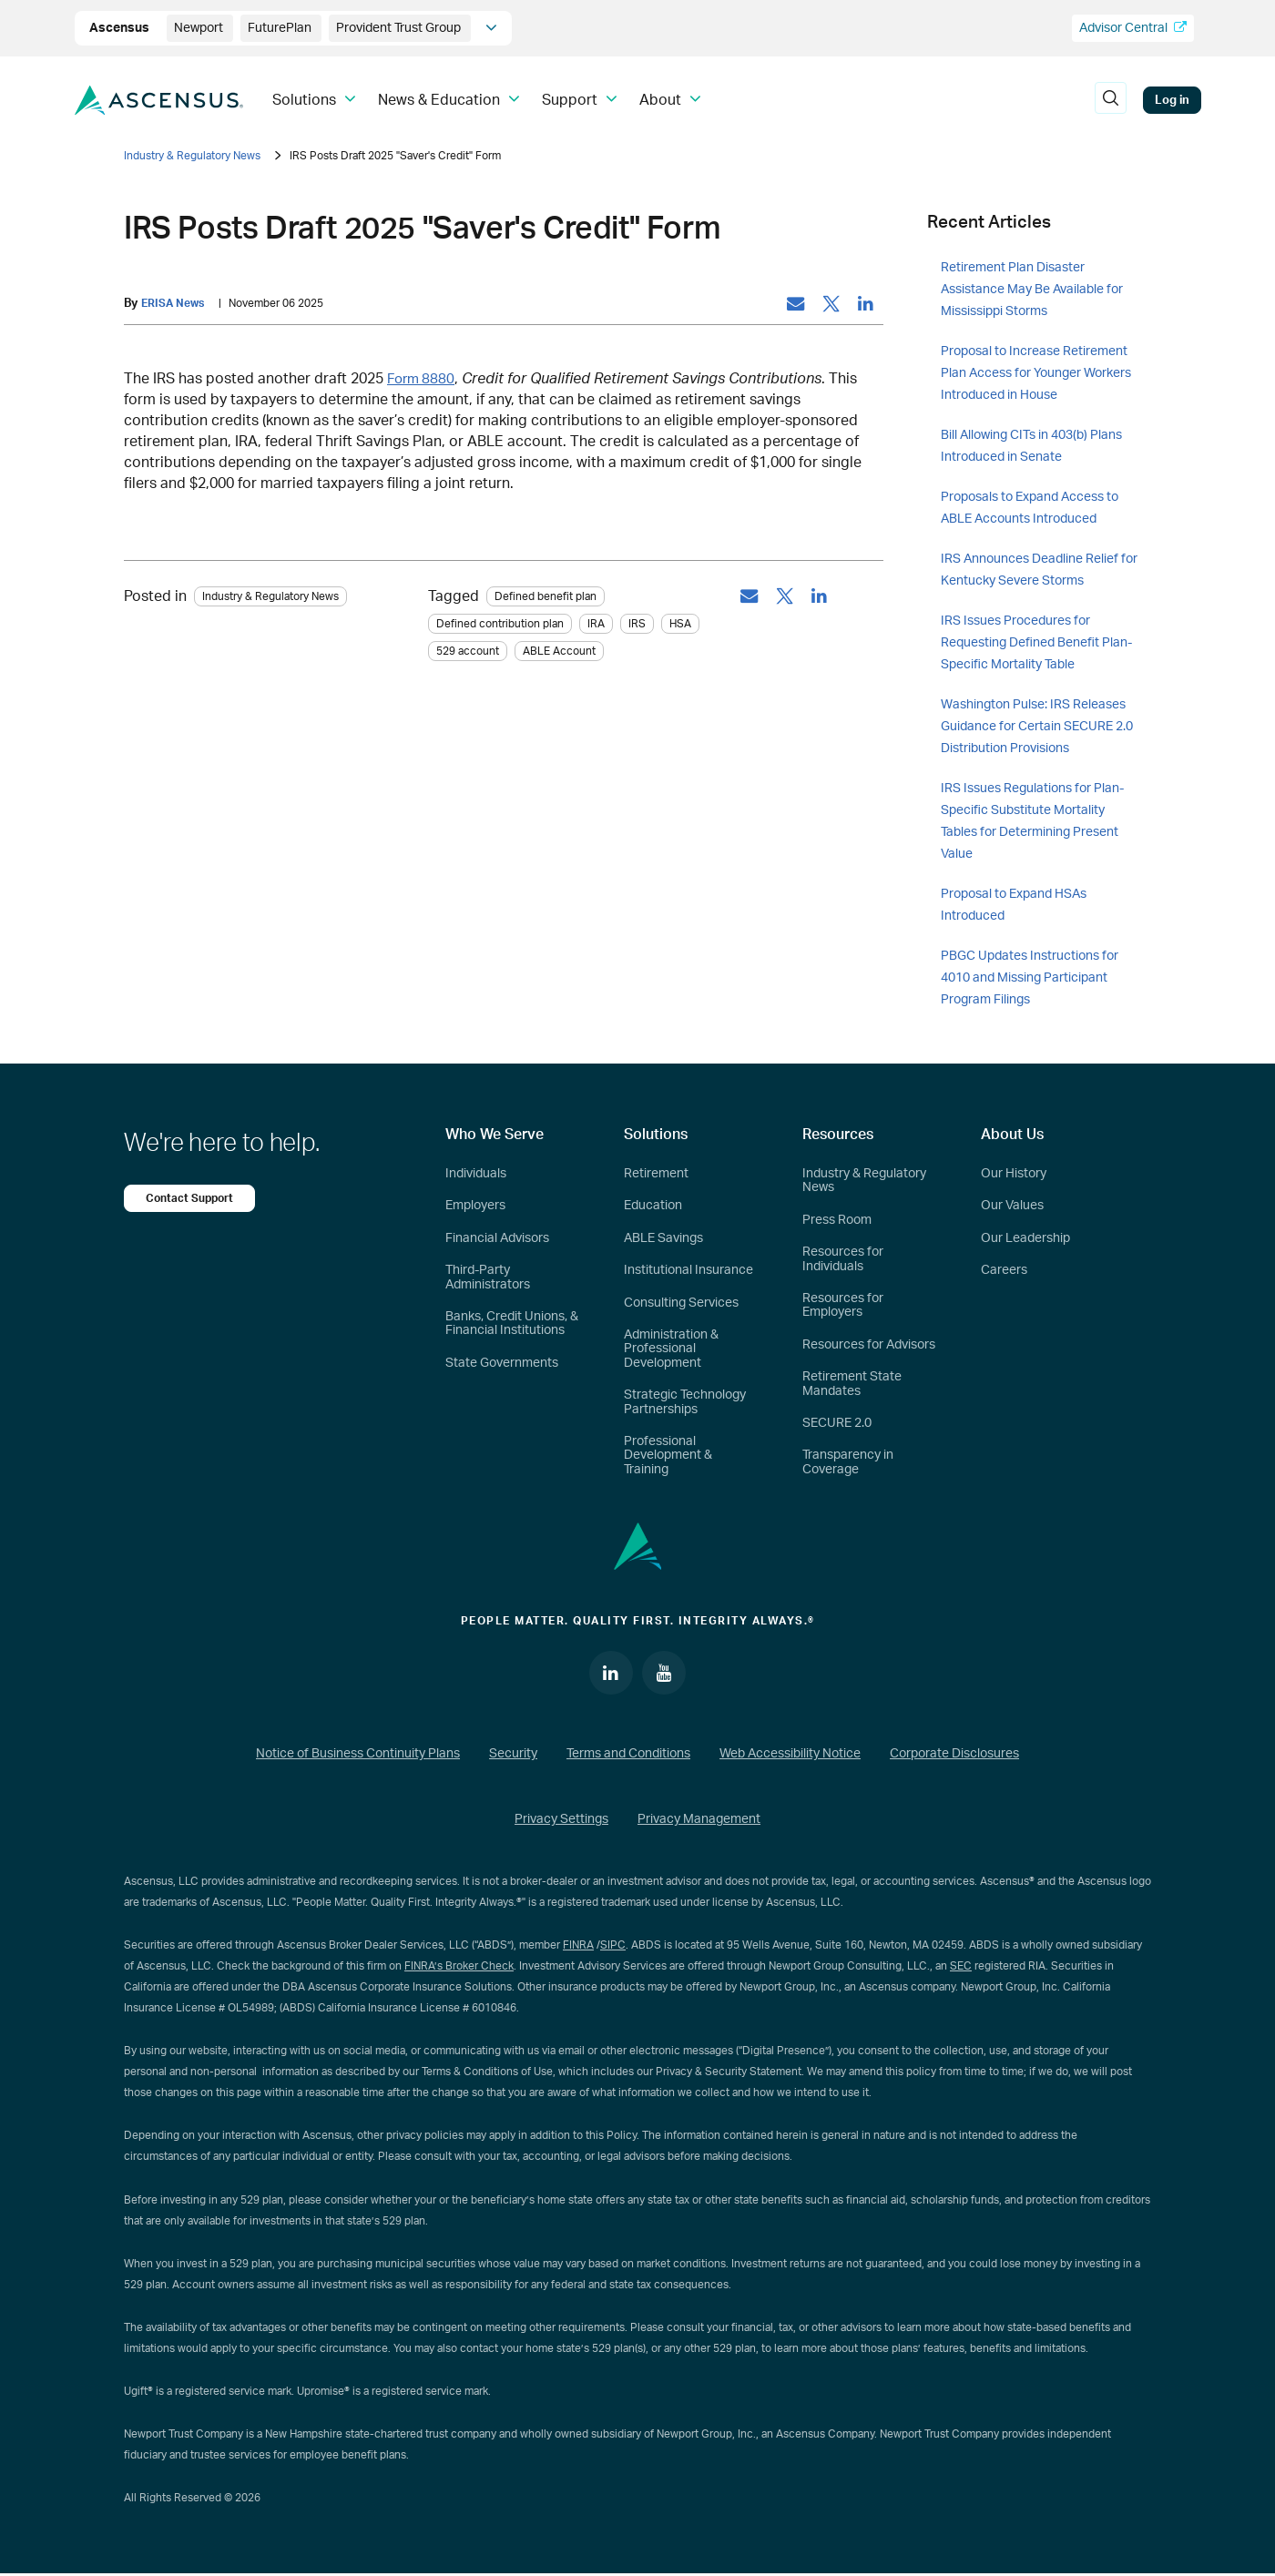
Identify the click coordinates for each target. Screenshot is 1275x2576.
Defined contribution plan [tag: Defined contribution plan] (500, 624)
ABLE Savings (663, 1238)
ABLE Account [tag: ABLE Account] (559, 652)
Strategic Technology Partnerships (685, 1402)
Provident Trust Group (400, 28)
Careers (1004, 1270)
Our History (1013, 1173)
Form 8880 (423, 379)
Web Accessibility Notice (790, 1755)
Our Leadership (1025, 1238)
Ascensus (120, 28)
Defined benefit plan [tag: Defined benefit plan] (546, 597)
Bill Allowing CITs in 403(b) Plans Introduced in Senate (1031, 446)
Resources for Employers (842, 1305)
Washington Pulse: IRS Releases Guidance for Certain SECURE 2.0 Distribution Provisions (1037, 726)
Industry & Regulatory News (192, 155)
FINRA (578, 1946)
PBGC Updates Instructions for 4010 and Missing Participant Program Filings (1029, 978)
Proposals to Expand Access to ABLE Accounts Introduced (1029, 508)
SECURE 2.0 (837, 1423)
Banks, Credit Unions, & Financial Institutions (511, 1323)
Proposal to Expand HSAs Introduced (1013, 905)
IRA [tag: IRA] (596, 624)
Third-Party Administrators (487, 1277)
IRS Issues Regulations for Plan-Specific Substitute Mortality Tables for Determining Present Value (1032, 821)
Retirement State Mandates (852, 1383)
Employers (475, 1205)
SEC (961, 1967)
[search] (1111, 100)
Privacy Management (699, 1821)
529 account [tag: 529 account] (467, 652)
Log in (1172, 100)
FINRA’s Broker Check (459, 1967)
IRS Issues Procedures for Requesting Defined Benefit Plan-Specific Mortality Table (1036, 643)
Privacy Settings (561, 1821)
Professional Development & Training (668, 1455)
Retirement (656, 1173)
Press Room (837, 1220)
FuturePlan (281, 28)
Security (513, 1755)
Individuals (475, 1173)
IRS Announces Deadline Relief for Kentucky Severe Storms (1039, 570)
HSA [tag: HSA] (680, 624)
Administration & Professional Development (671, 1349)
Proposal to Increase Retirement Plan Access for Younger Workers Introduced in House (1036, 373)
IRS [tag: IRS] (637, 624)
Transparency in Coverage (847, 1462)
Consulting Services (681, 1303)
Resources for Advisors (868, 1345)
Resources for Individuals (842, 1259)
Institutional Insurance (688, 1270)
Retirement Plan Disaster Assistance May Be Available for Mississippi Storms (1032, 289)
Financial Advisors (497, 1238)
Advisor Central (1133, 28)
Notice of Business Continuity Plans (358, 1755)
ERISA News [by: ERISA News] (175, 304)
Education (653, 1205)
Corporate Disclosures (954, 1755)
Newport (200, 28)
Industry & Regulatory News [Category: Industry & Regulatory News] (270, 597)
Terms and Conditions (628, 1755)
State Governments (501, 1363)
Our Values (1012, 1205)
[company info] (491, 28)
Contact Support (192, 1198)
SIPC (613, 1946)
